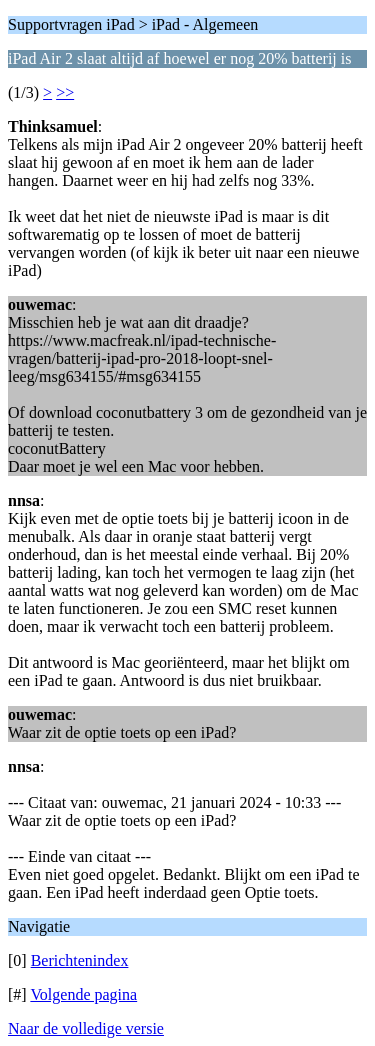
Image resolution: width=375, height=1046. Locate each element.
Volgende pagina (83, 994)
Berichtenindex (80, 960)
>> (65, 92)
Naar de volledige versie (86, 1028)
